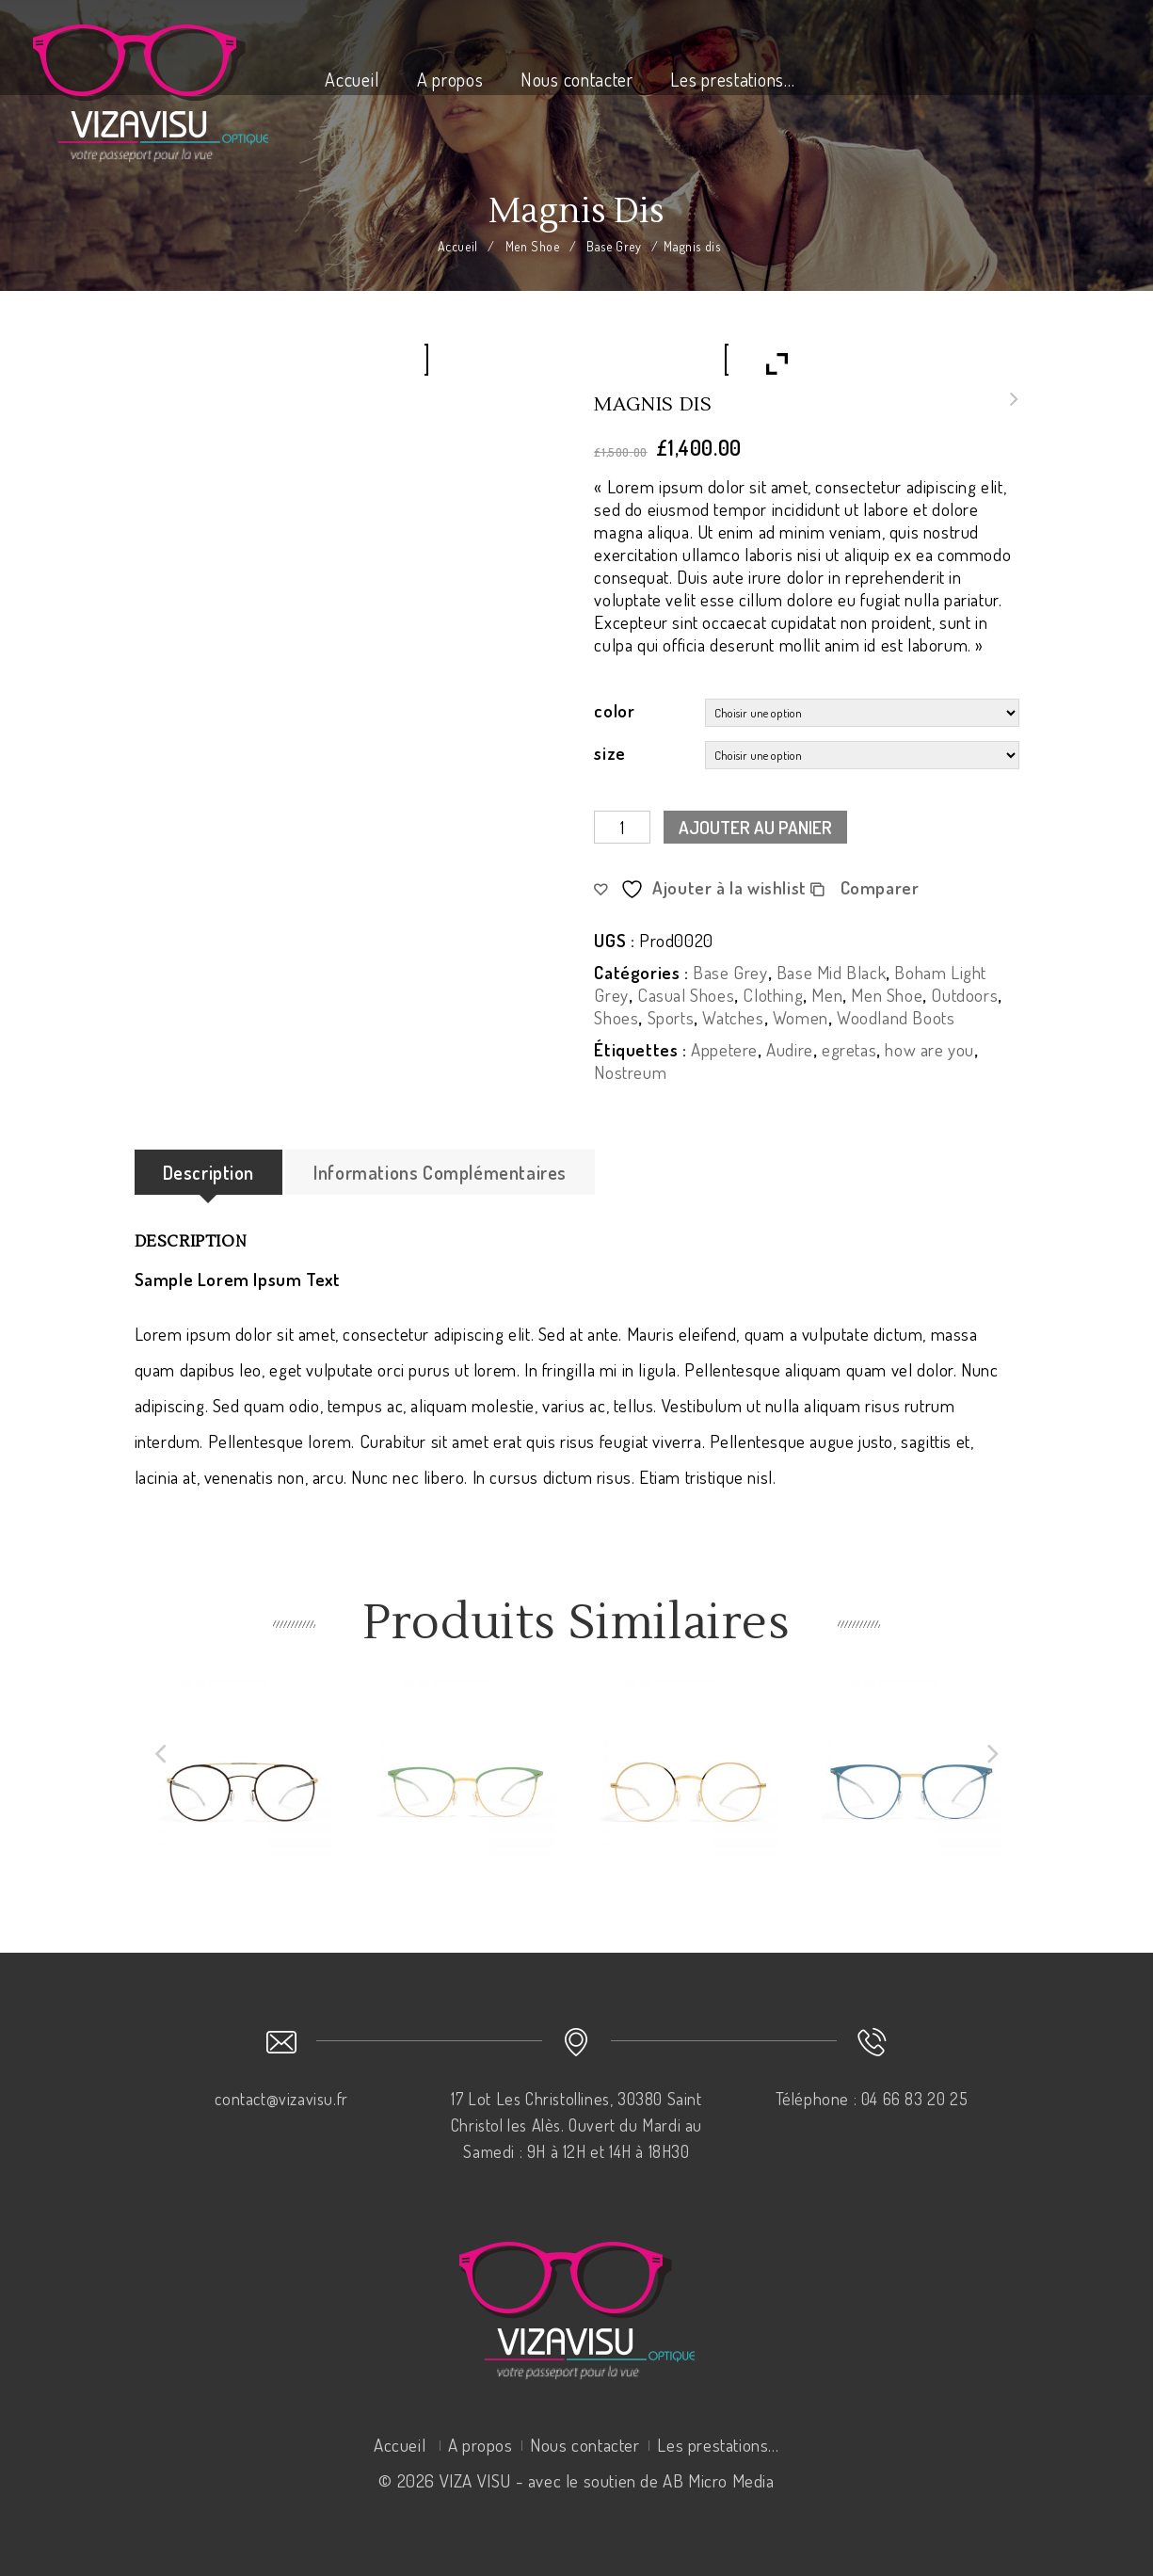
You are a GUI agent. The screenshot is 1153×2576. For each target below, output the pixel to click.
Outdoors (964, 994)
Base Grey (613, 246)
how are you (929, 1049)
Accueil (352, 79)
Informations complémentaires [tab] (440, 1172)
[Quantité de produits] (622, 827)
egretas (849, 1049)
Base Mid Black (831, 972)
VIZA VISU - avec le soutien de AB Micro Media (607, 2480)
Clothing (773, 994)
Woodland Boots (895, 1017)
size (609, 753)
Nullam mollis (1009, 410)
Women (800, 1017)
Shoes (616, 1017)
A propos (450, 79)
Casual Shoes (685, 994)
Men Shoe (532, 246)
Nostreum (630, 1072)
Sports (671, 1017)
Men (826, 994)
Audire (789, 1049)
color (614, 710)
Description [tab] (209, 1172)
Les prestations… (732, 79)
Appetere (724, 1049)
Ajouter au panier (755, 827)
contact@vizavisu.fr (281, 2098)
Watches (732, 1017)
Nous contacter (576, 79)
